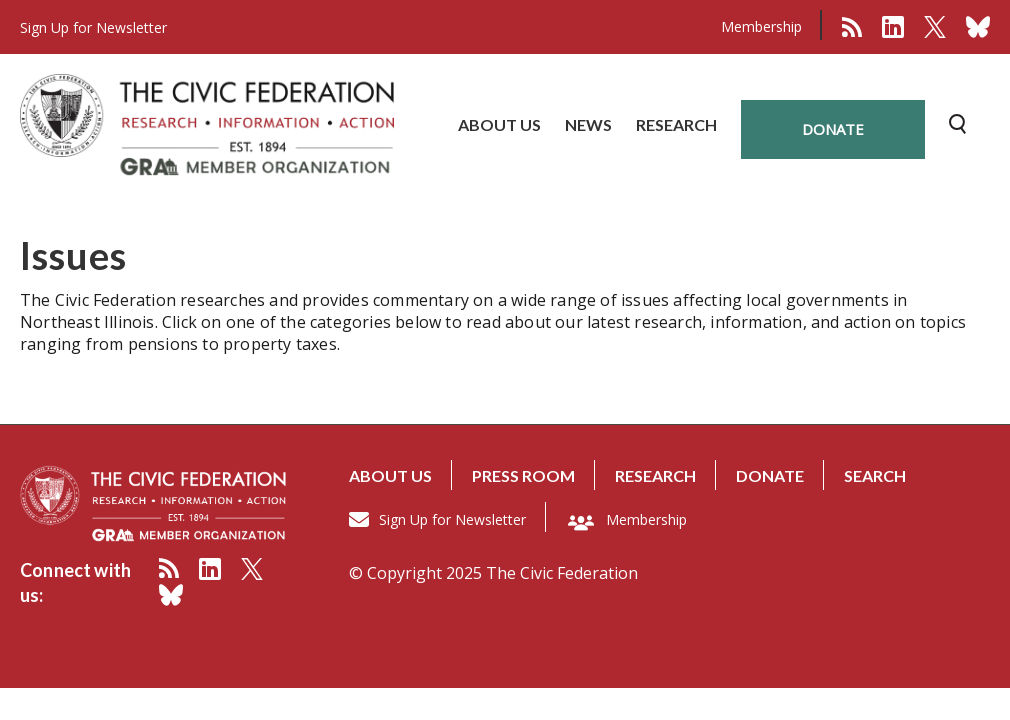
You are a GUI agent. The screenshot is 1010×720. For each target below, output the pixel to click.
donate (833, 129)
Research (655, 475)
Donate (770, 475)
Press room (523, 475)
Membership (761, 26)
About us (390, 475)
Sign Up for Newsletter (452, 519)
